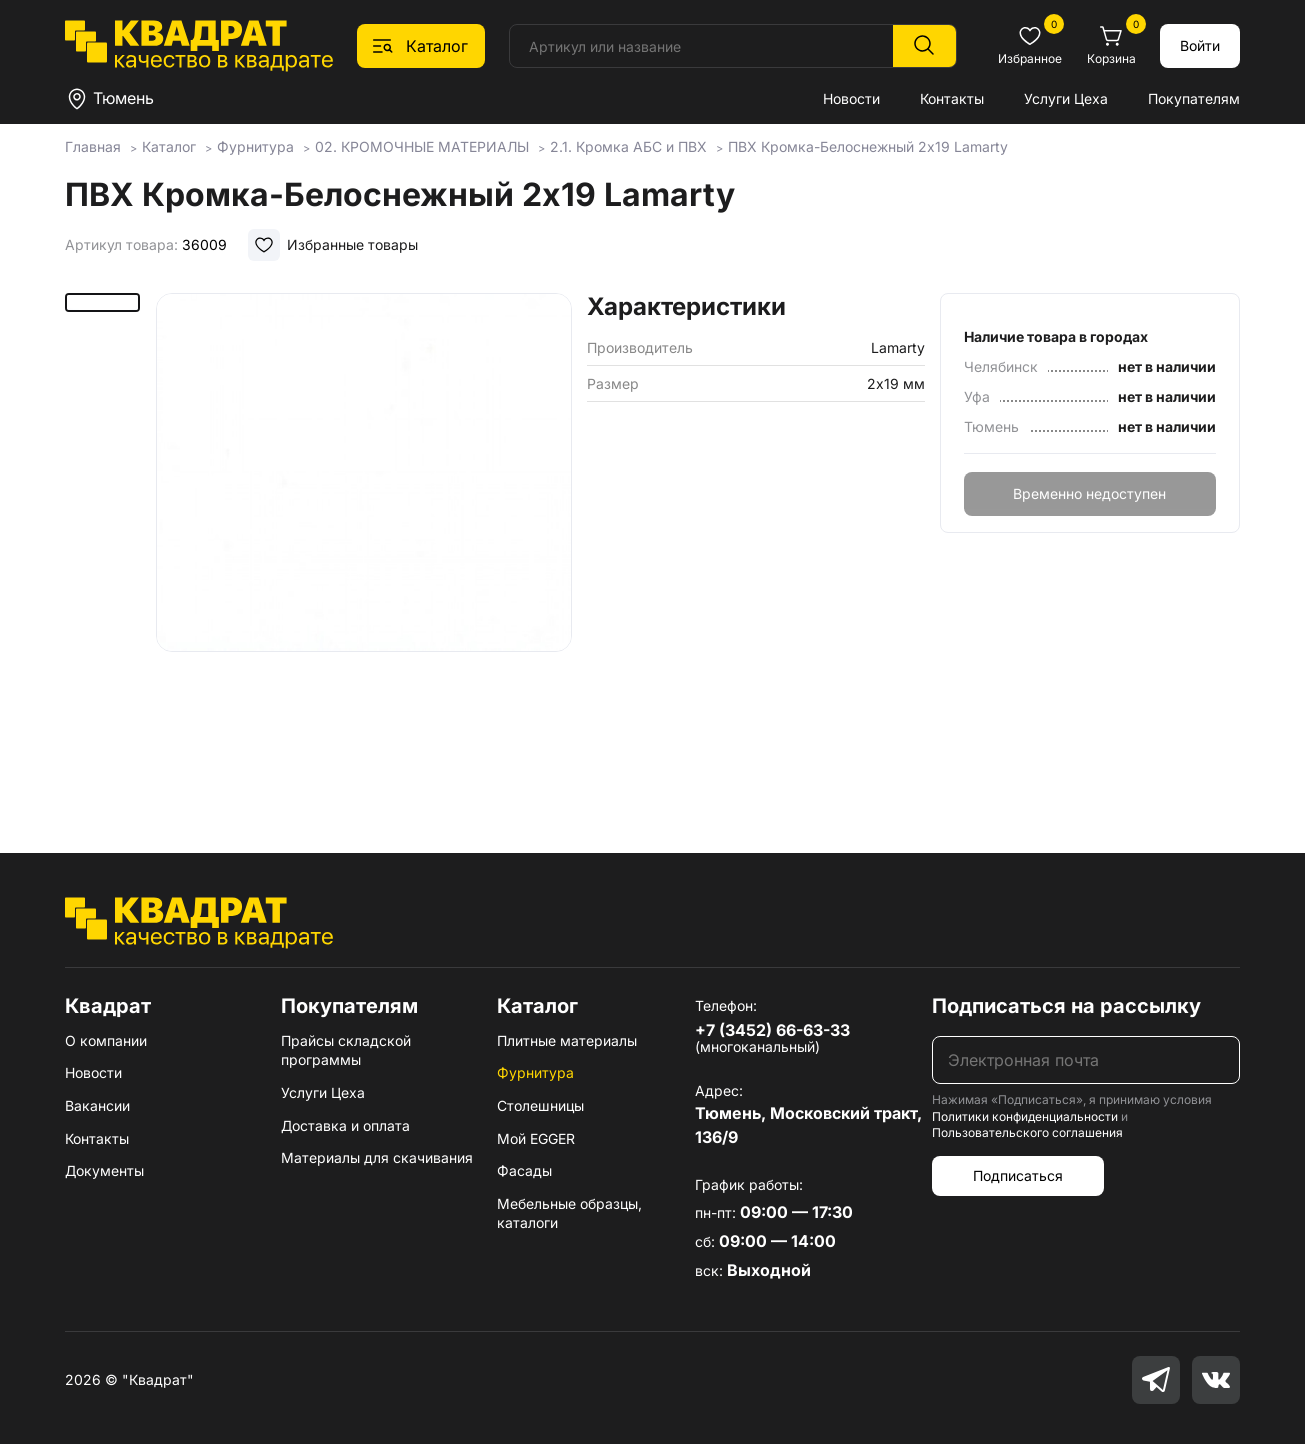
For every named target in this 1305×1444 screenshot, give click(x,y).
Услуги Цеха (1066, 98)
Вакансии (97, 1105)
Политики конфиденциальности (1025, 1116)
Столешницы (540, 1105)
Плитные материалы (567, 1040)
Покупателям (1194, 98)
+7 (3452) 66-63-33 (772, 1030)
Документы (104, 1170)
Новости (851, 98)
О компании (106, 1040)
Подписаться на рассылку (1066, 1006)
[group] (364, 544)
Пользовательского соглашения (1027, 1132)
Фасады (524, 1170)
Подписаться (1018, 1175)
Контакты (952, 98)
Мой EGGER (536, 1138)
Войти (1200, 45)
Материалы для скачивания (377, 1157)
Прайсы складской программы (346, 1050)
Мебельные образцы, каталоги (569, 1213)
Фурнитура (535, 1072)
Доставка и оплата (345, 1125)
